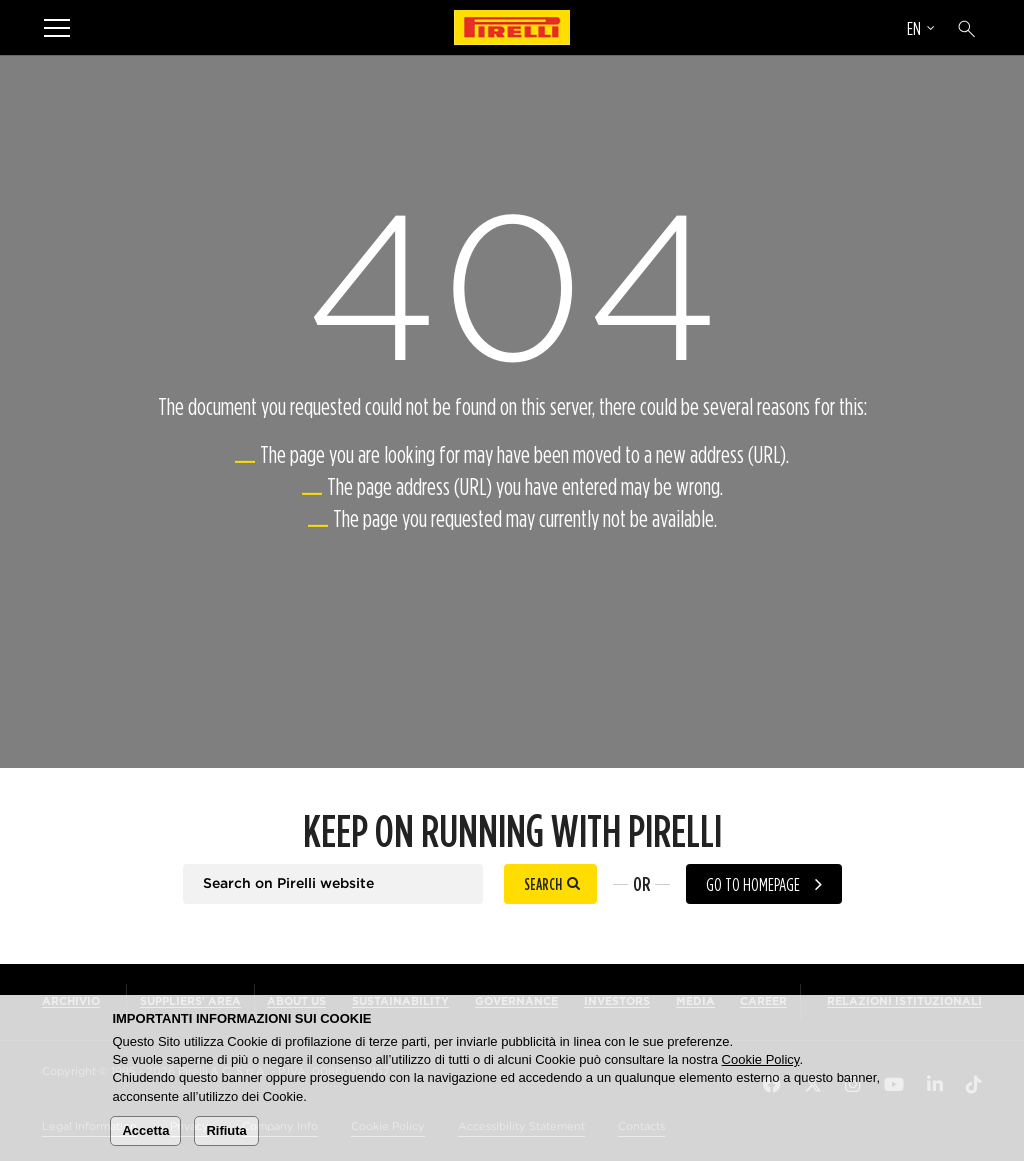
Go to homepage (753, 884)
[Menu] (57, 27)
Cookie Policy (761, 1059)
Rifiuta (226, 1130)
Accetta (145, 1130)
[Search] (967, 29)
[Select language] (921, 30)
